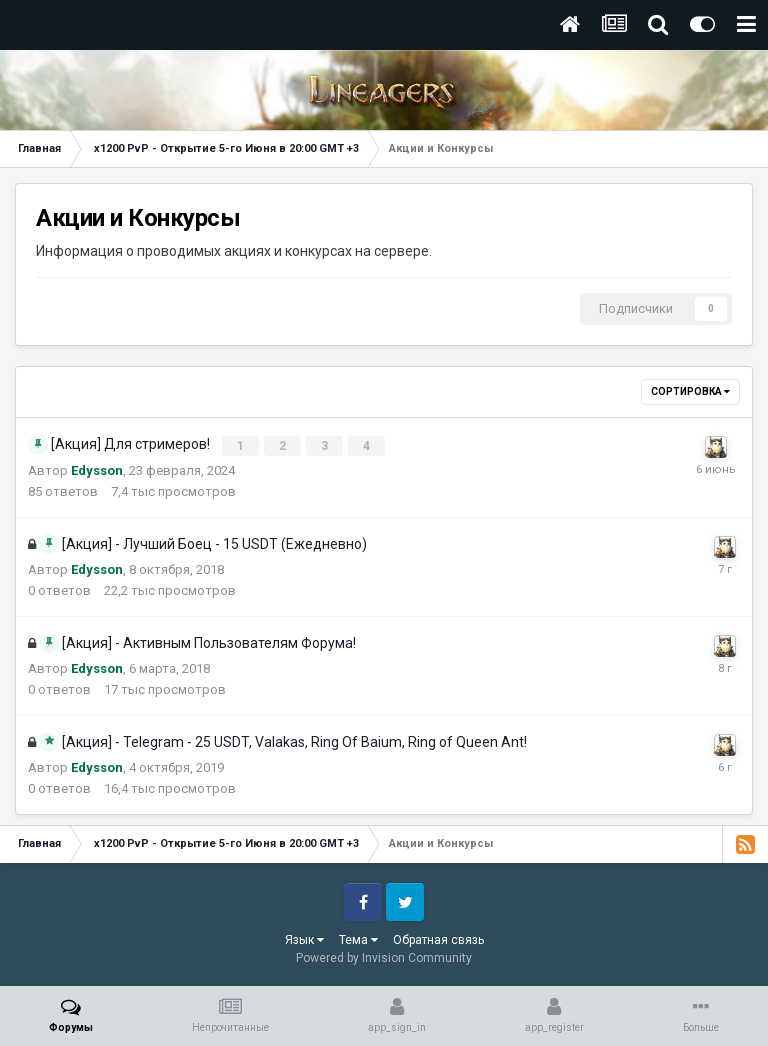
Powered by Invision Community (384, 957)
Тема (358, 939)
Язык (304, 939)
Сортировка (690, 391)
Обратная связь (438, 939)
